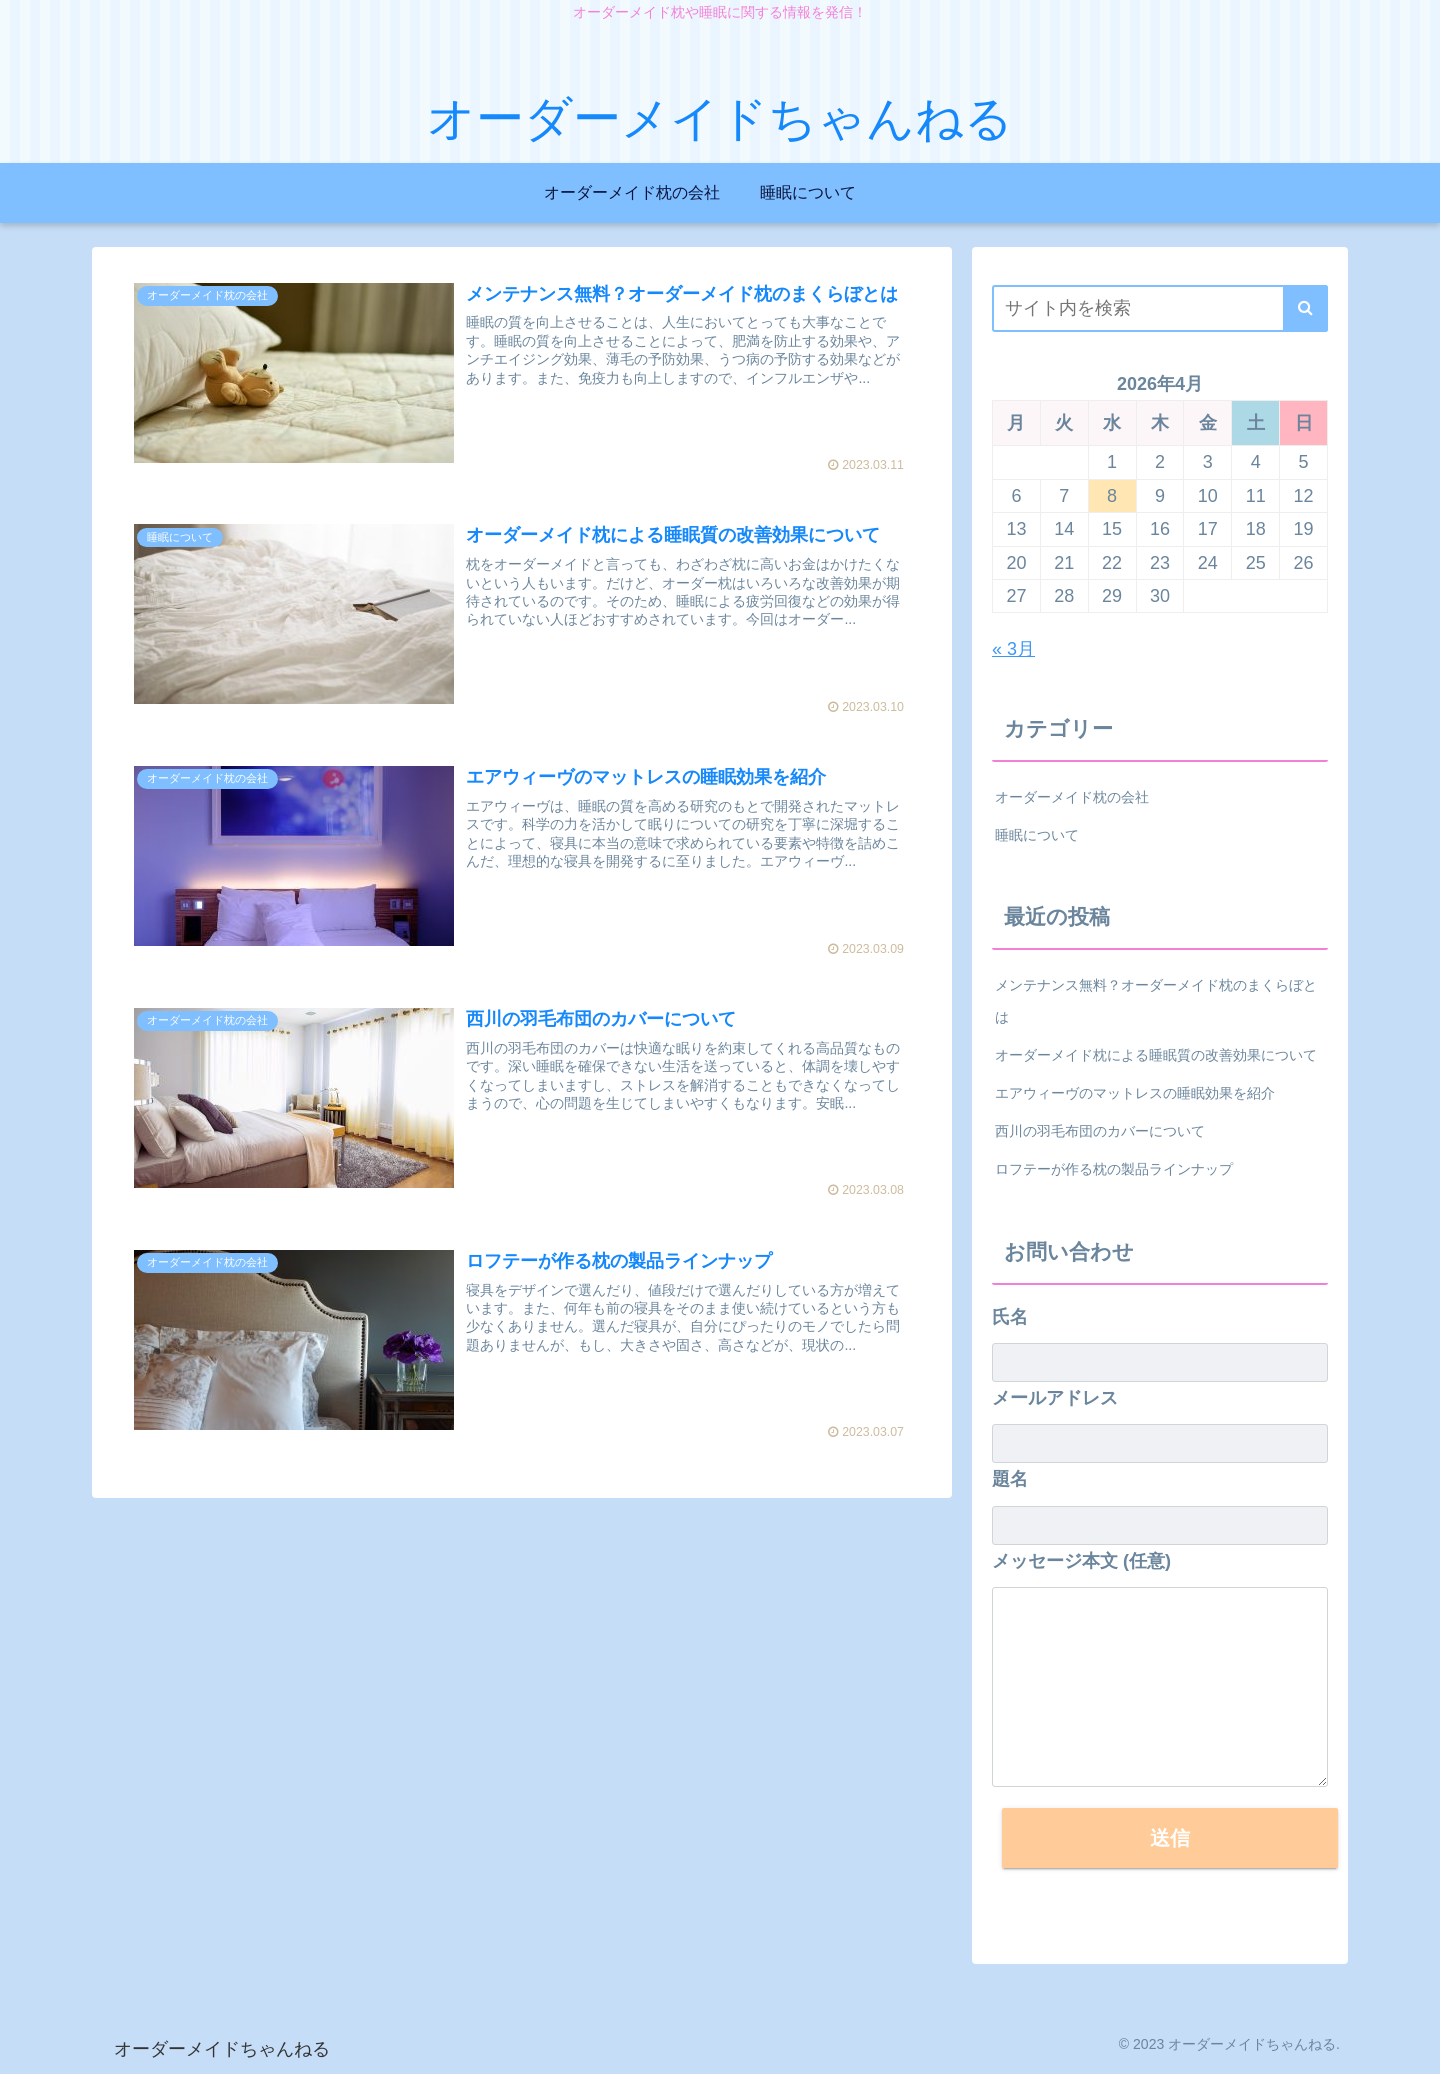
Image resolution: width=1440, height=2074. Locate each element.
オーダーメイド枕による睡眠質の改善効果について (1156, 1055)
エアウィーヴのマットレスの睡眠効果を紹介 (1135, 1093)
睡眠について (1037, 835)
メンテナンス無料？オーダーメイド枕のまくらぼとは (1156, 1001)
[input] (1160, 308)
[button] (1305, 308)
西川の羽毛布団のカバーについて (1100, 1131)
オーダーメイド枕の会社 (1072, 797)
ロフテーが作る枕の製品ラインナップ (1114, 1169)
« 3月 (1013, 649)
